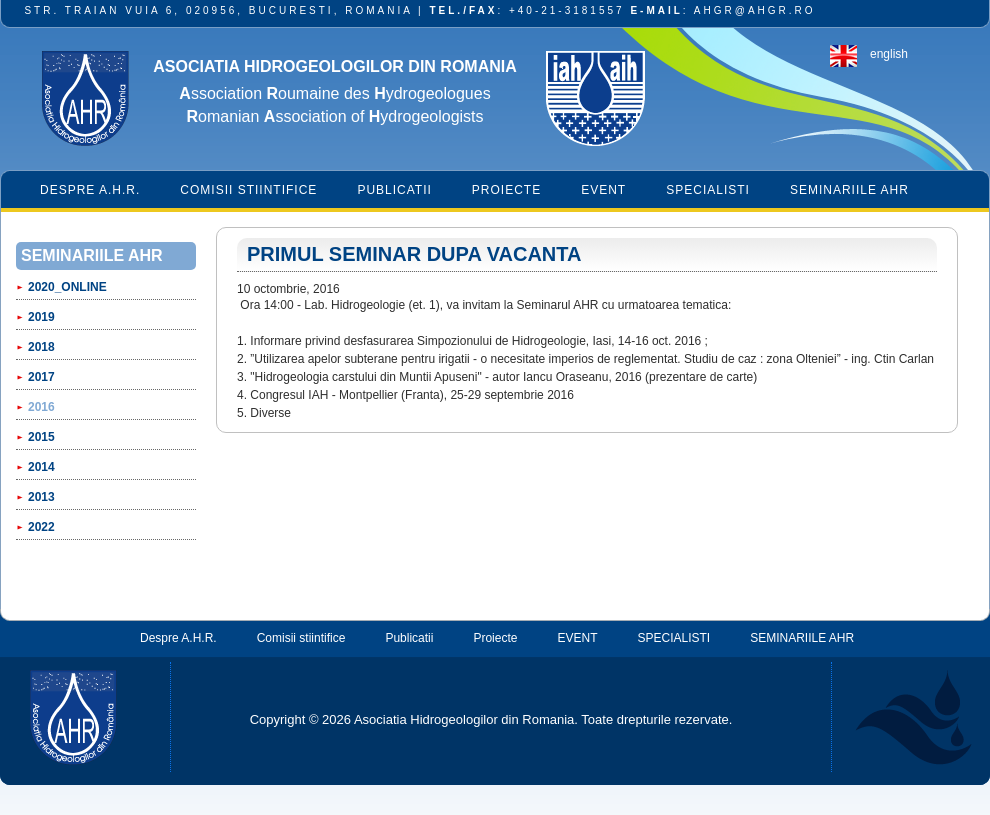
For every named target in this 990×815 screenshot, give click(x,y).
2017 (41, 377)
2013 (41, 497)
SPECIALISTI (708, 190)
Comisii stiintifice (248, 190)
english (889, 54)
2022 (41, 527)
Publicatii (394, 190)
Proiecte (506, 190)
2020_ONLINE (67, 287)
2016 (41, 407)
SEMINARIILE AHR (849, 190)
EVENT (603, 190)
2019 (41, 317)
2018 (41, 347)
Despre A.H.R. (90, 190)
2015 (41, 437)
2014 (41, 467)
